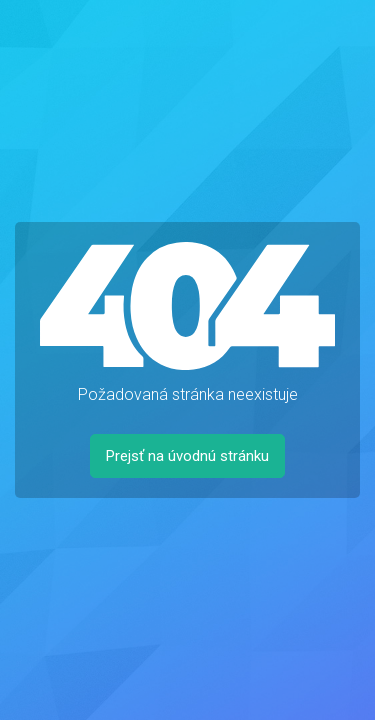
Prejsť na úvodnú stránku (187, 456)
